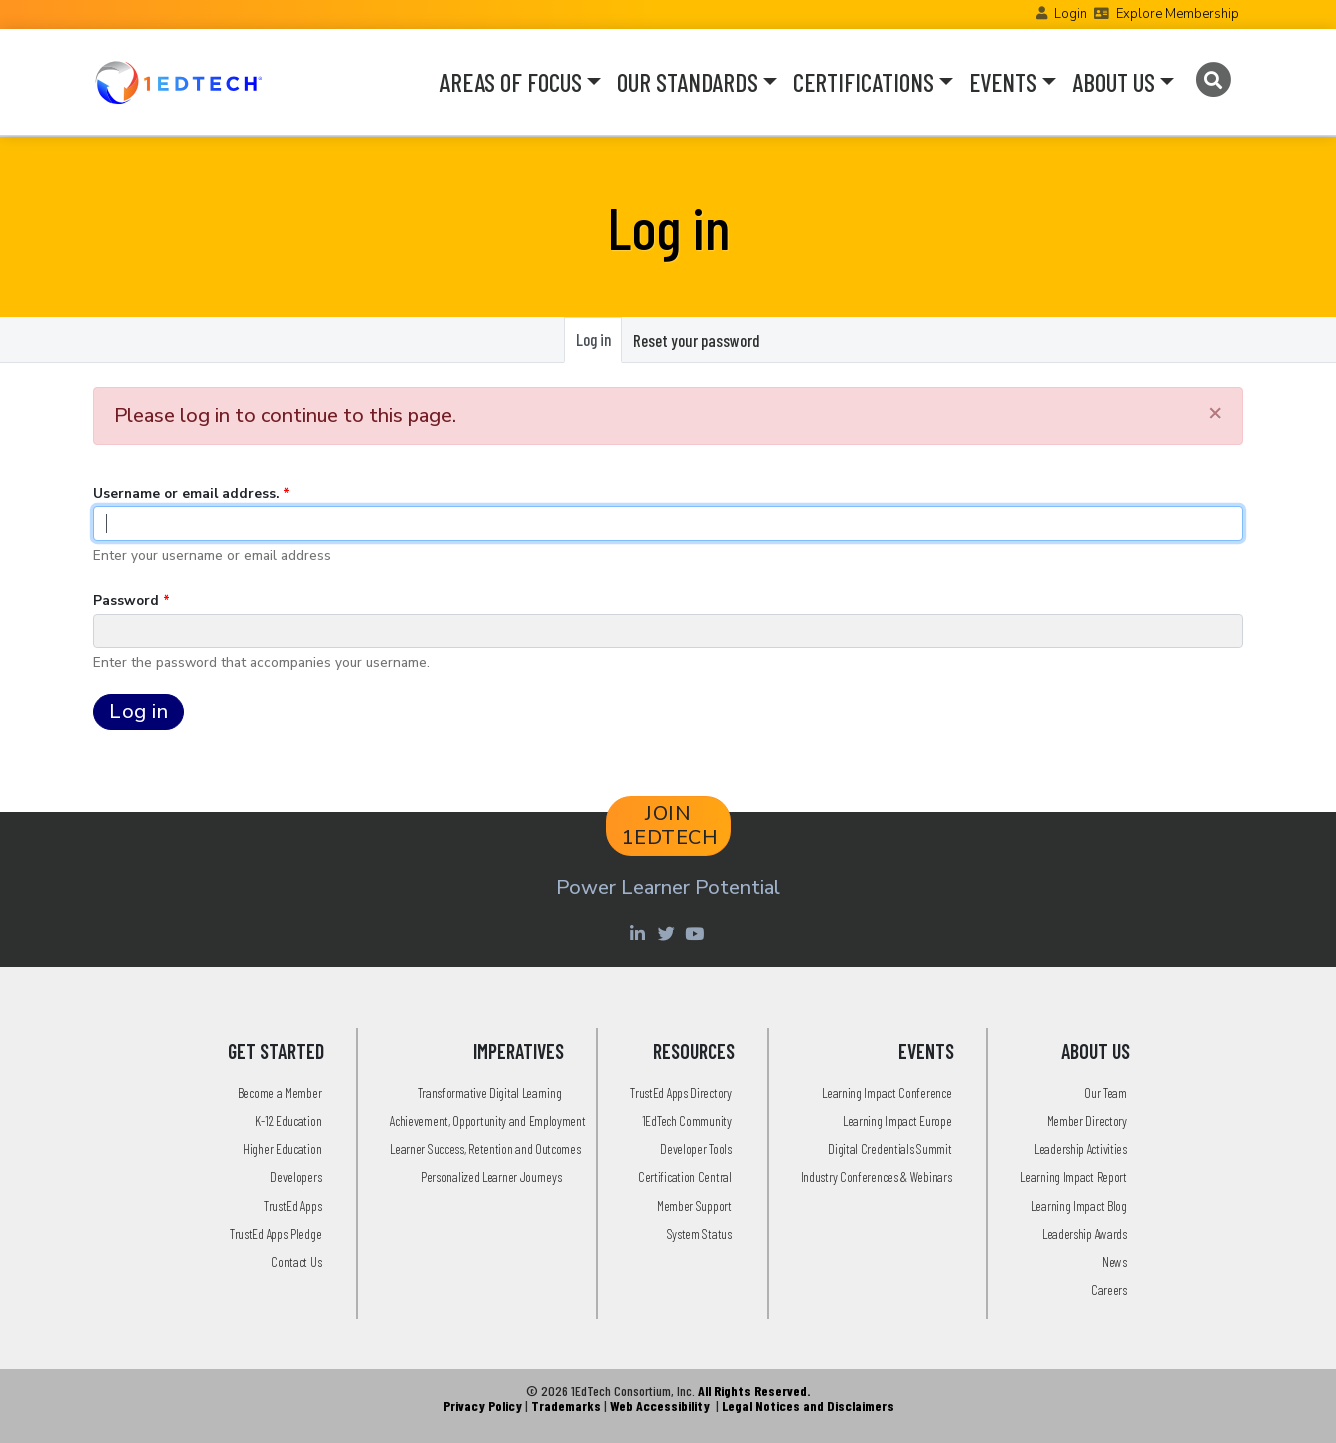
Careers (1109, 1289)
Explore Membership (1177, 14)
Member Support (694, 1205)
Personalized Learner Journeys (491, 1176)
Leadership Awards (1084, 1233)
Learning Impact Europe (897, 1120)
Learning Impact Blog (1079, 1205)
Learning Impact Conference (886, 1092)
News (1114, 1261)
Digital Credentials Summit (889, 1148)
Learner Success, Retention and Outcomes (485, 1148)
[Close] (1215, 412)
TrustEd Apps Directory (680, 1092)
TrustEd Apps (292, 1205)
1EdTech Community (687, 1120)
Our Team (1105, 1092)
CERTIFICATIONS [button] (863, 82)
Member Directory (1087, 1120)
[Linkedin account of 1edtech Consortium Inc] (639, 933)
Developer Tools (696, 1148)
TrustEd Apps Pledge (275, 1233)
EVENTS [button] (1003, 82)
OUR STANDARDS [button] (687, 82)
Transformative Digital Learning (490, 1092)
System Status (699, 1233)
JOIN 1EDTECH (670, 825)
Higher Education (282, 1148)
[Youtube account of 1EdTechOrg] (697, 933)
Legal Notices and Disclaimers (808, 1405)
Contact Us (296, 1261)
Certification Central (685, 1176)
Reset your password (696, 340)
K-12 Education (288, 1120)
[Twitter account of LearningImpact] (668, 933)
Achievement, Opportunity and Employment (487, 1120)
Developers (295, 1176)
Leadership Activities (1080, 1148)
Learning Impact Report (1073, 1176)
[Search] (1212, 80)
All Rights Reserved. (754, 1390)
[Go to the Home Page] (178, 82)
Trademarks (566, 1405)
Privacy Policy (482, 1405)
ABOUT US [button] (1113, 82)
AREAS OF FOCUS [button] (510, 82)
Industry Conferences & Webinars (876, 1176)
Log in (599, 344)
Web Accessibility (660, 1405)
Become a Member (280, 1092)
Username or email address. (186, 493)
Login (1070, 14)
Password (126, 600)
